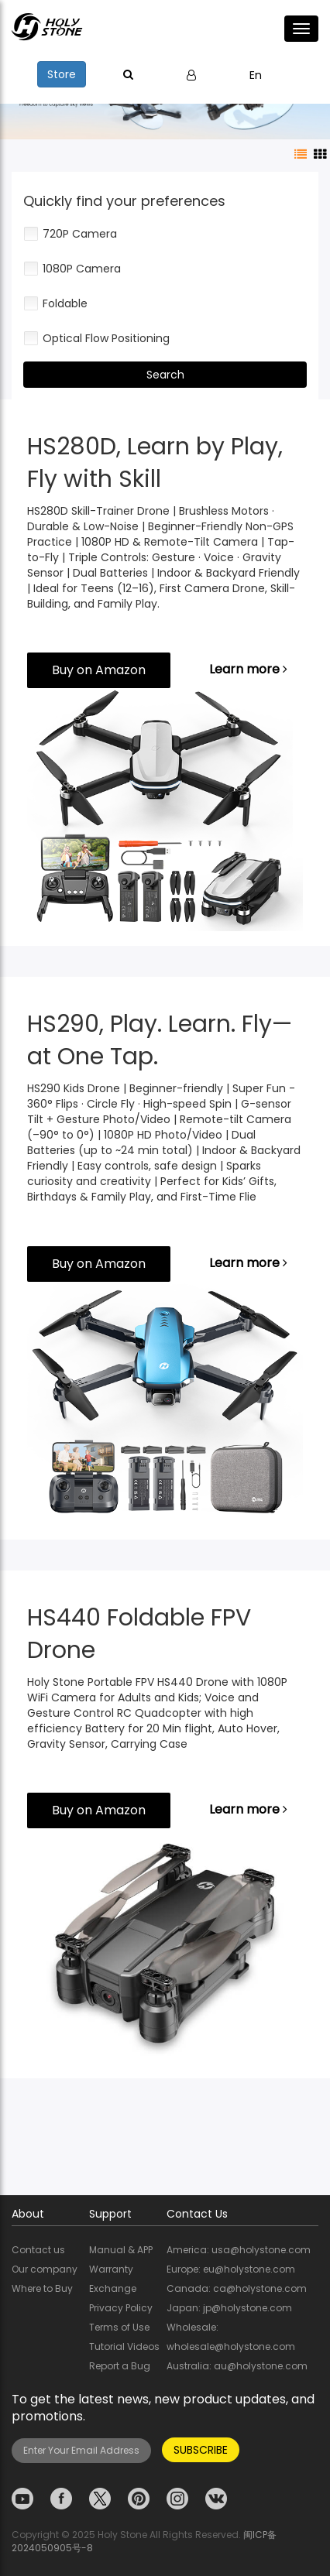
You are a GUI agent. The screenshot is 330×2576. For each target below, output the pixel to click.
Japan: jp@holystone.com (229, 2307)
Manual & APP (121, 2249)
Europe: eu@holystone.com (231, 2269)
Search (165, 374)
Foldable (55, 303)
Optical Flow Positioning (96, 338)
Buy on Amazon (99, 670)
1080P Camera (72, 268)
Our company (44, 2269)
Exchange (112, 2288)
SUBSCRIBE (201, 2450)
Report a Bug (119, 2365)
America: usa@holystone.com (239, 2249)
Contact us (38, 2249)
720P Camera (70, 234)
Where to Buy (42, 2288)
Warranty (111, 2269)
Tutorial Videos (124, 2346)
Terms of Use (119, 2327)
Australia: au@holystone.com (237, 2365)
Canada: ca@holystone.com (237, 2288)
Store (61, 74)
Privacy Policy (121, 2307)
